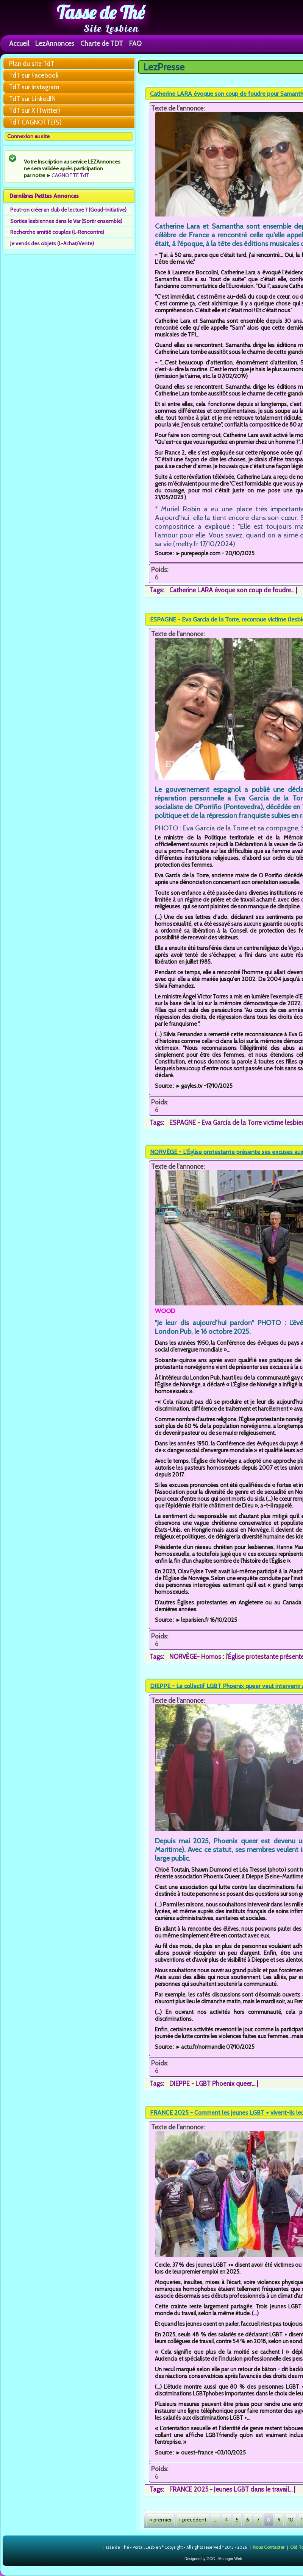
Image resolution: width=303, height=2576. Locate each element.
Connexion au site (28, 136)
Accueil (19, 43)
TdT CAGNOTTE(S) (35, 122)
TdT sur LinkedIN (32, 99)
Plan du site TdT (31, 63)
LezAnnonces (54, 43)
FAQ (135, 43)
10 (291, 2519)
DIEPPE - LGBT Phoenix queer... (212, 2083)
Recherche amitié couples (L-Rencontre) (57, 232)
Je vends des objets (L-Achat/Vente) (52, 243)
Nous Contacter (268, 2547)
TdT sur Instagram (34, 87)
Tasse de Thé (100, 12)
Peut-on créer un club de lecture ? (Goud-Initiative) (68, 209)
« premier (160, 2519)
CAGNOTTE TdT (70, 175)
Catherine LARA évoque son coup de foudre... (231, 590)
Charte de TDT (101, 43)
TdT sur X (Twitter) (34, 110)
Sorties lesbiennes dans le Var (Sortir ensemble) (66, 221)
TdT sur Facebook (34, 75)
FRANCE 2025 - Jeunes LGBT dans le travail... (230, 2489)
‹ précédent (192, 2519)
